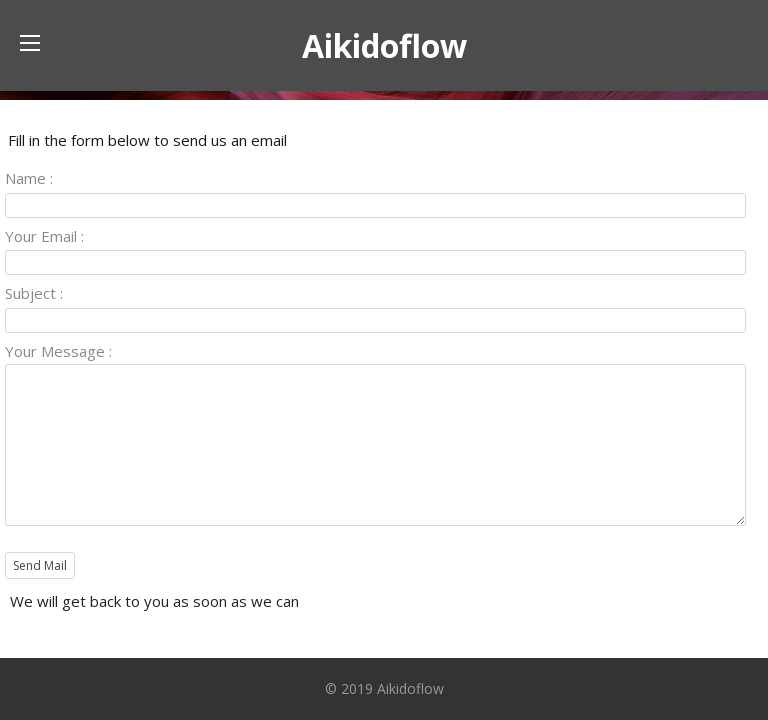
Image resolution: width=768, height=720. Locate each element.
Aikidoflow (384, 45)
